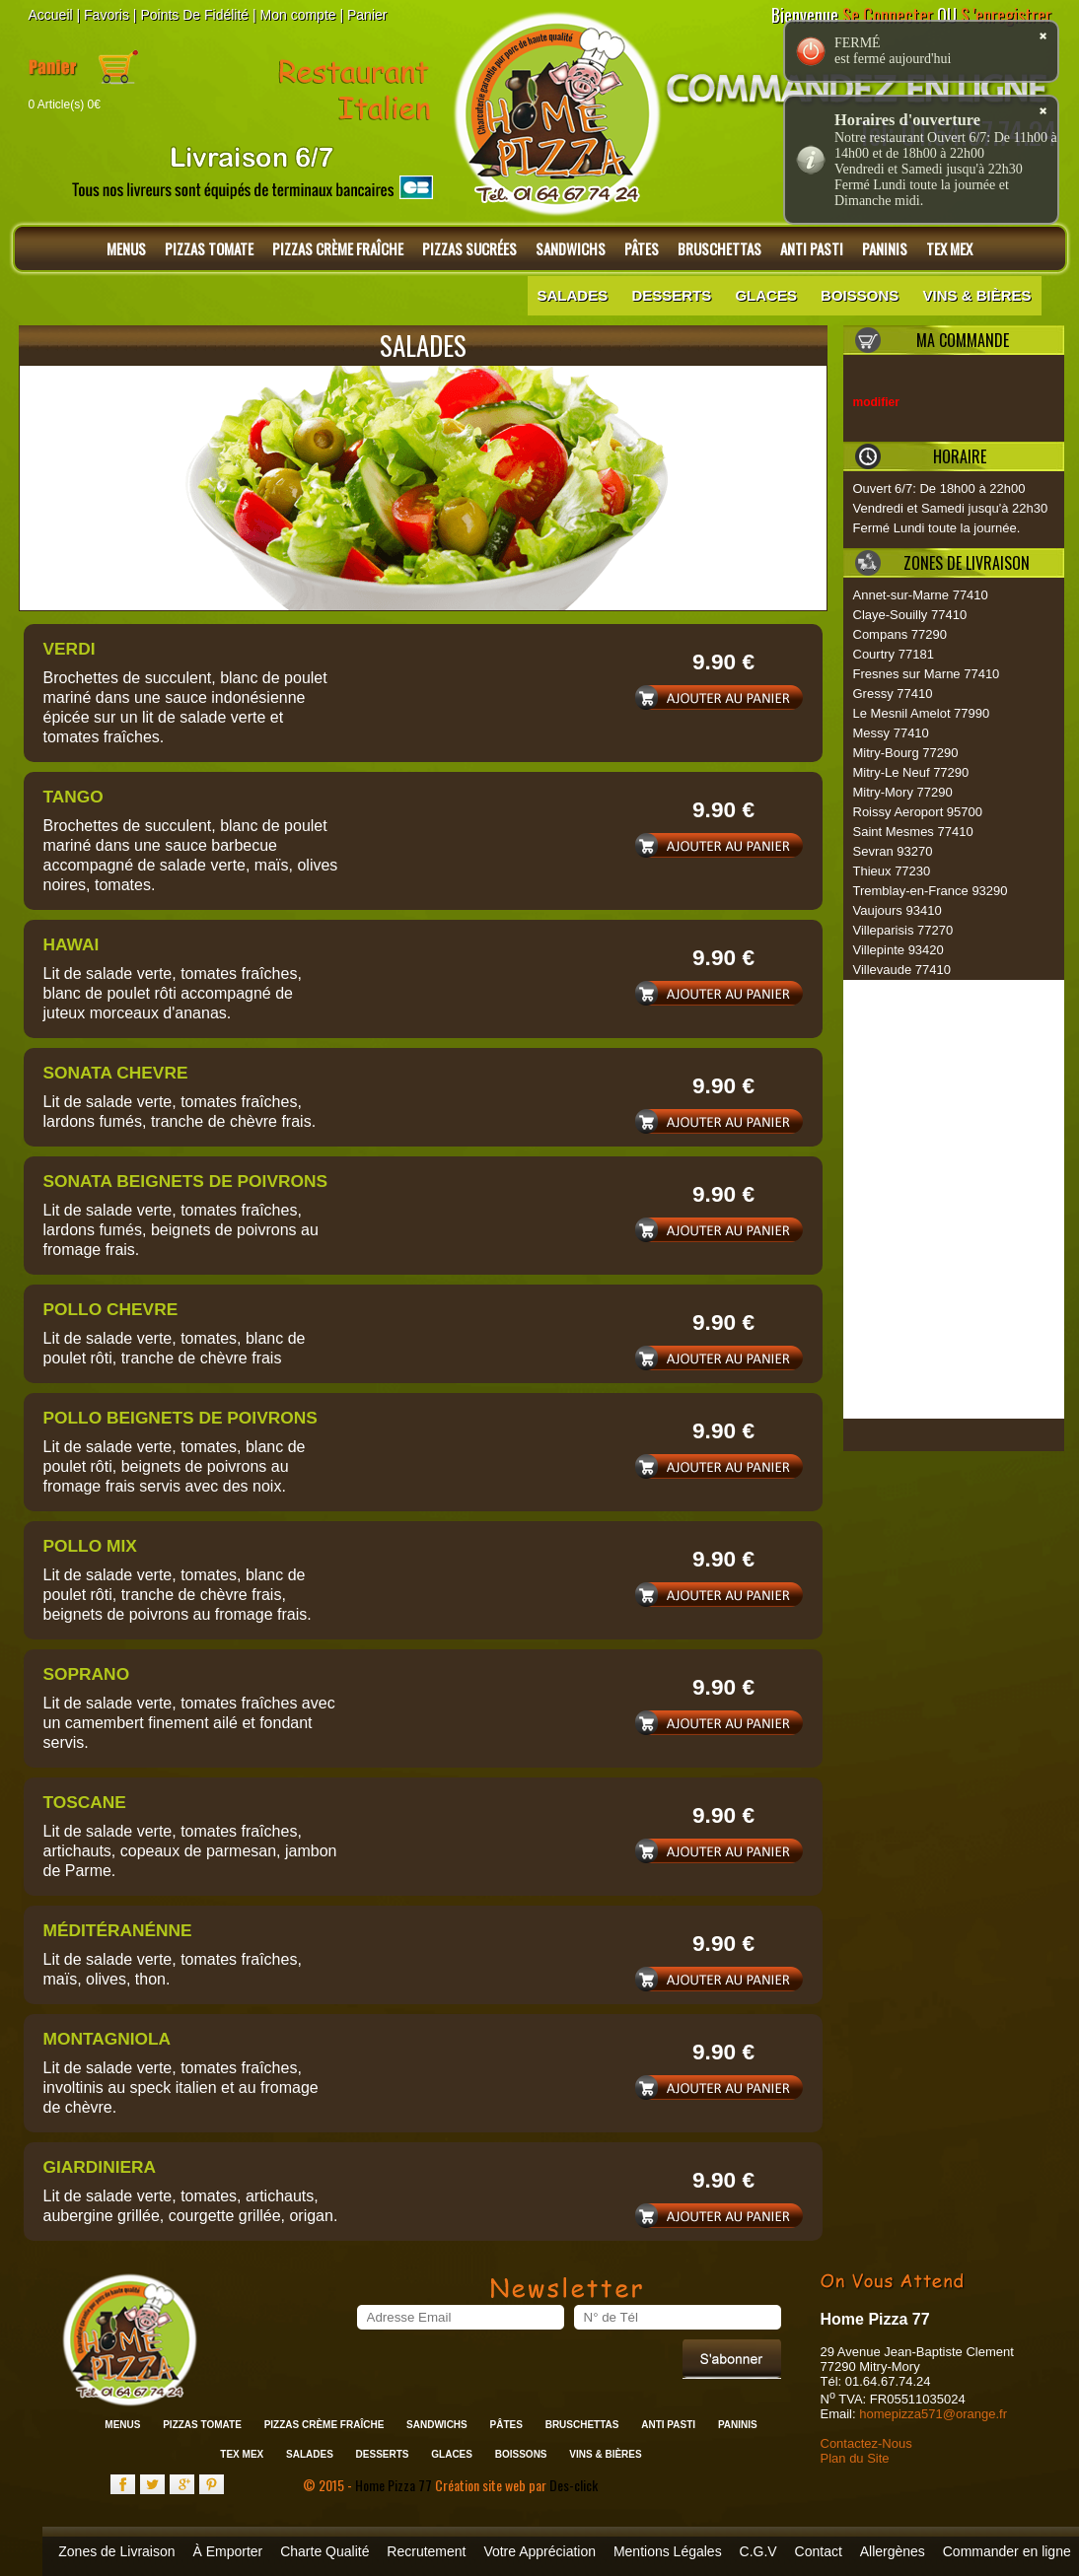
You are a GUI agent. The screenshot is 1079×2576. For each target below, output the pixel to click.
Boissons (860, 295)
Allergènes (892, 2551)
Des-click (573, 2484)
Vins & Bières (976, 295)
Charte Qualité (324, 2551)
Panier (367, 15)
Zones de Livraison (116, 2551)
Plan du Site (855, 2458)
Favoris (106, 15)
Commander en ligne (1007, 2551)
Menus (126, 248)
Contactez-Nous (866, 2443)
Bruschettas (719, 248)
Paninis (884, 248)
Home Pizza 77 (395, 2484)
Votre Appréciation (539, 2551)
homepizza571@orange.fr (933, 2413)
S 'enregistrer (1006, 15)
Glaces (766, 295)
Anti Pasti (811, 248)
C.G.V (758, 2551)
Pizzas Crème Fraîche (337, 248)
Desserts (671, 295)
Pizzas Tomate (209, 248)
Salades (573, 295)
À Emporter (227, 2551)
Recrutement (426, 2551)
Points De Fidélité (194, 15)
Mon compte (298, 15)
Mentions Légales (667, 2551)
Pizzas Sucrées (469, 248)
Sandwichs (571, 248)
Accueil (51, 15)
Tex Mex (949, 248)
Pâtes (641, 248)
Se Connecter (887, 15)
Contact (818, 2551)
